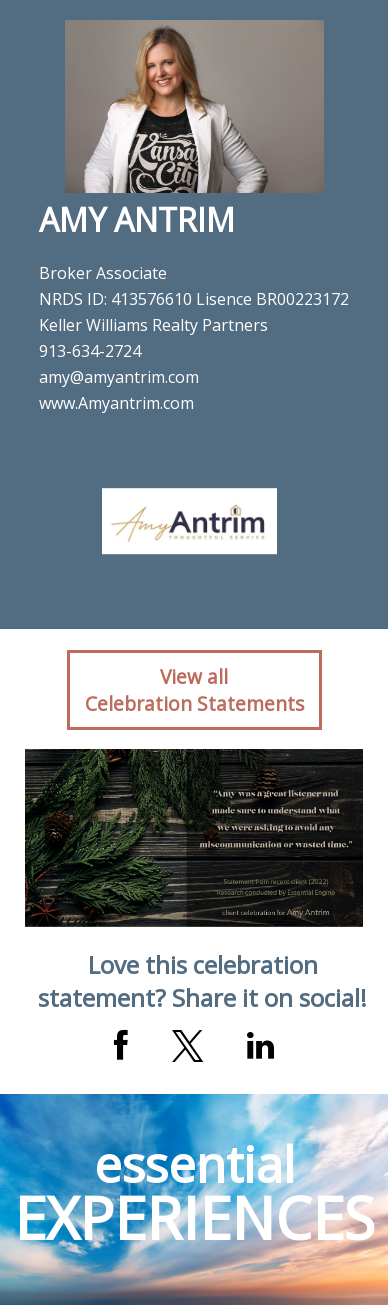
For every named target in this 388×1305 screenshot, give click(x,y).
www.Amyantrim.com (116, 403)
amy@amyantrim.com (119, 377)
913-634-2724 (90, 351)
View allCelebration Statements (194, 690)
